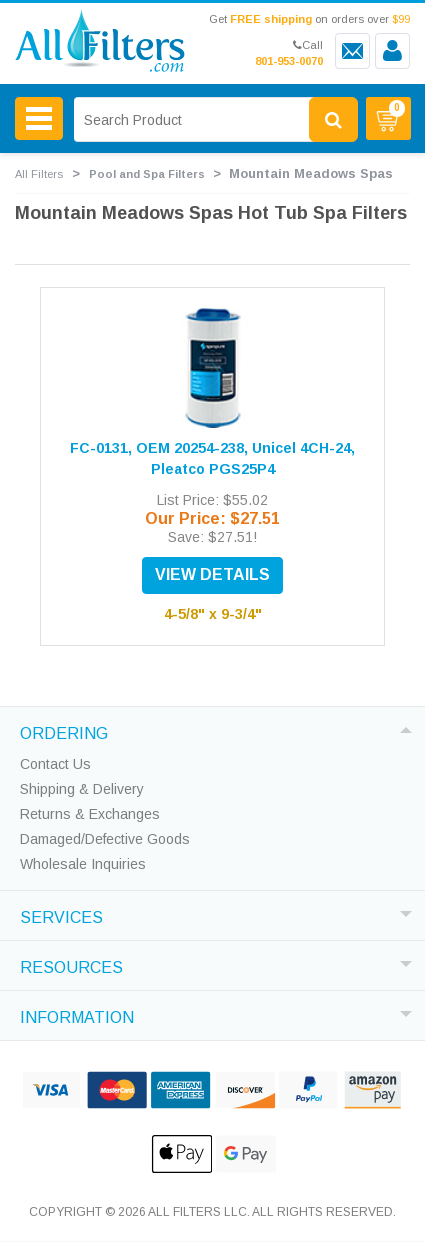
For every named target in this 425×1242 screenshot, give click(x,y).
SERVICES (61, 915)
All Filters (39, 174)
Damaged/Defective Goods (105, 839)
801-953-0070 (289, 61)
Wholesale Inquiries (83, 864)
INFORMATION (77, 1015)
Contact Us (55, 764)
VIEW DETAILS (212, 574)
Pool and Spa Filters (147, 174)
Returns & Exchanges (90, 814)
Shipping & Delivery (82, 789)
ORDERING (64, 731)
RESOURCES (71, 965)
